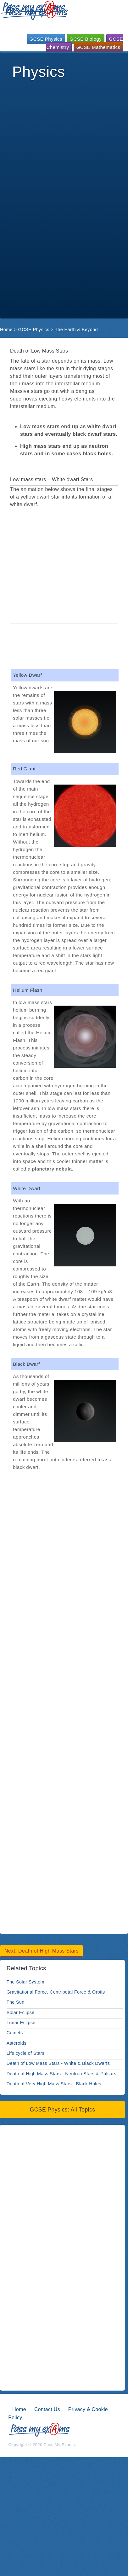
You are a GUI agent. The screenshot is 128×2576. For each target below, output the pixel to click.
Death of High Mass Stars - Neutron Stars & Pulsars (61, 2073)
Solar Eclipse (21, 2012)
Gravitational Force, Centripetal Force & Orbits (56, 1992)
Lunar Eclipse (21, 2022)
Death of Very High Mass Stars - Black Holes (54, 2083)
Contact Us (47, 2409)
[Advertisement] (59, 141)
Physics (38, 71)
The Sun (16, 2002)
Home (6, 329)
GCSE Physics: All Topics (62, 2109)
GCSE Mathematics (98, 47)
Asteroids (16, 2043)
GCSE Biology (86, 39)
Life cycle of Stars (25, 2053)
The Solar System (25, 1981)
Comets (15, 2032)
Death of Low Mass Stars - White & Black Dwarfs (58, 2063)
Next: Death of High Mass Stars (41, 1951)
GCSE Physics (46, 39)
